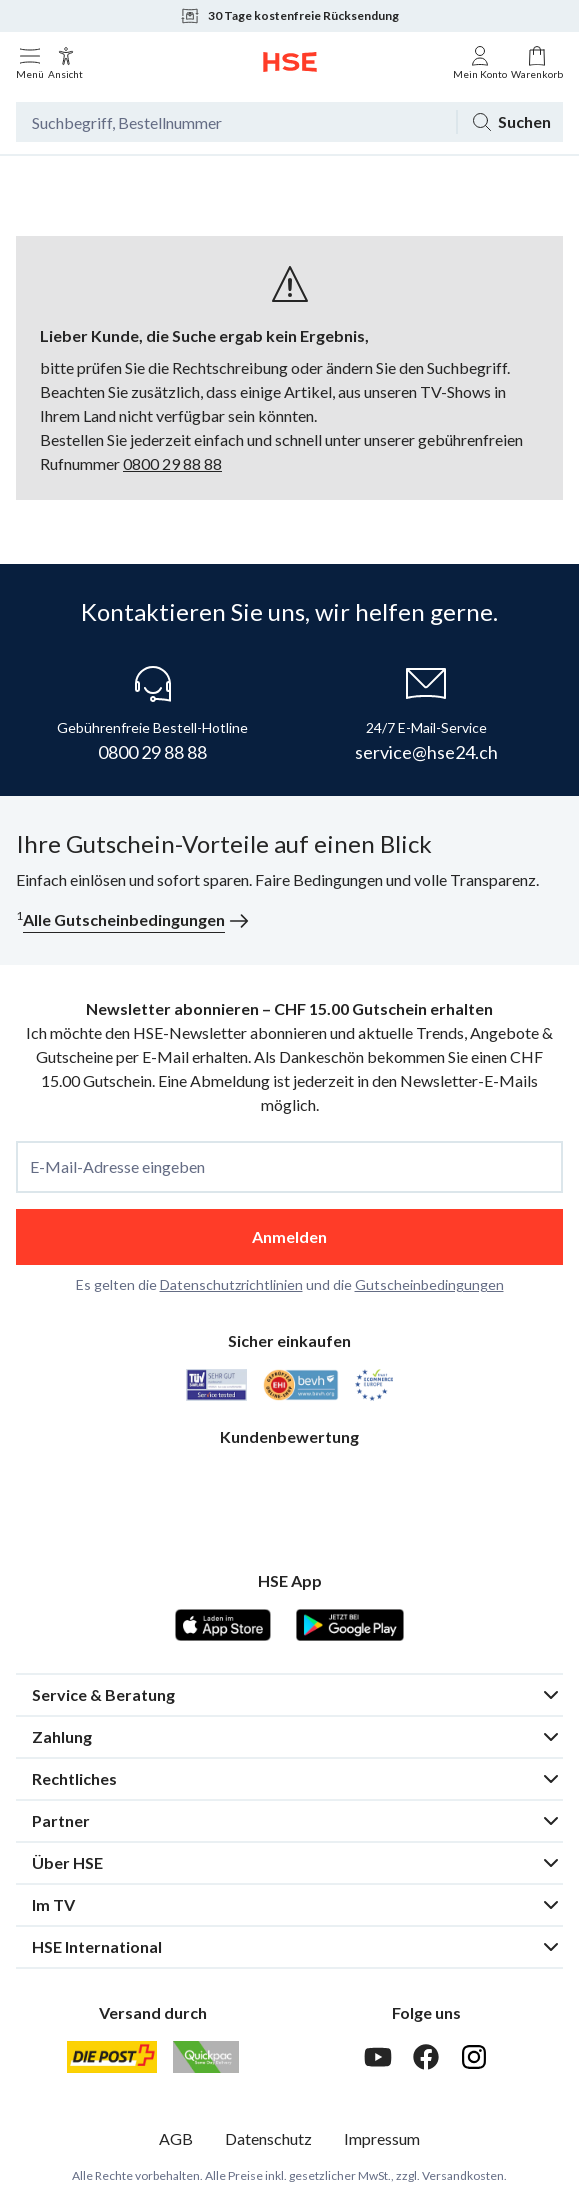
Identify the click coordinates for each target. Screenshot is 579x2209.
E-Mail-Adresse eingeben (117, 1167)
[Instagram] (474, 2057)
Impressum (382, 2138)
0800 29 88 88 (172, 463)
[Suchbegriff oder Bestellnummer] (236, 122)
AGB (176, 2138)
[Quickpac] (206, 2057)
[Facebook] (426, 2057)
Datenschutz (268, 2138)
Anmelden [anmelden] (289, 1236)
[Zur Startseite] (290, 62)
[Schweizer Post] (112, 2057)
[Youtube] (378, 2057)
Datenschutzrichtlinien (231, 1284)
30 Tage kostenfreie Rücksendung (289, 16)
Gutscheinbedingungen (429, 1284)
